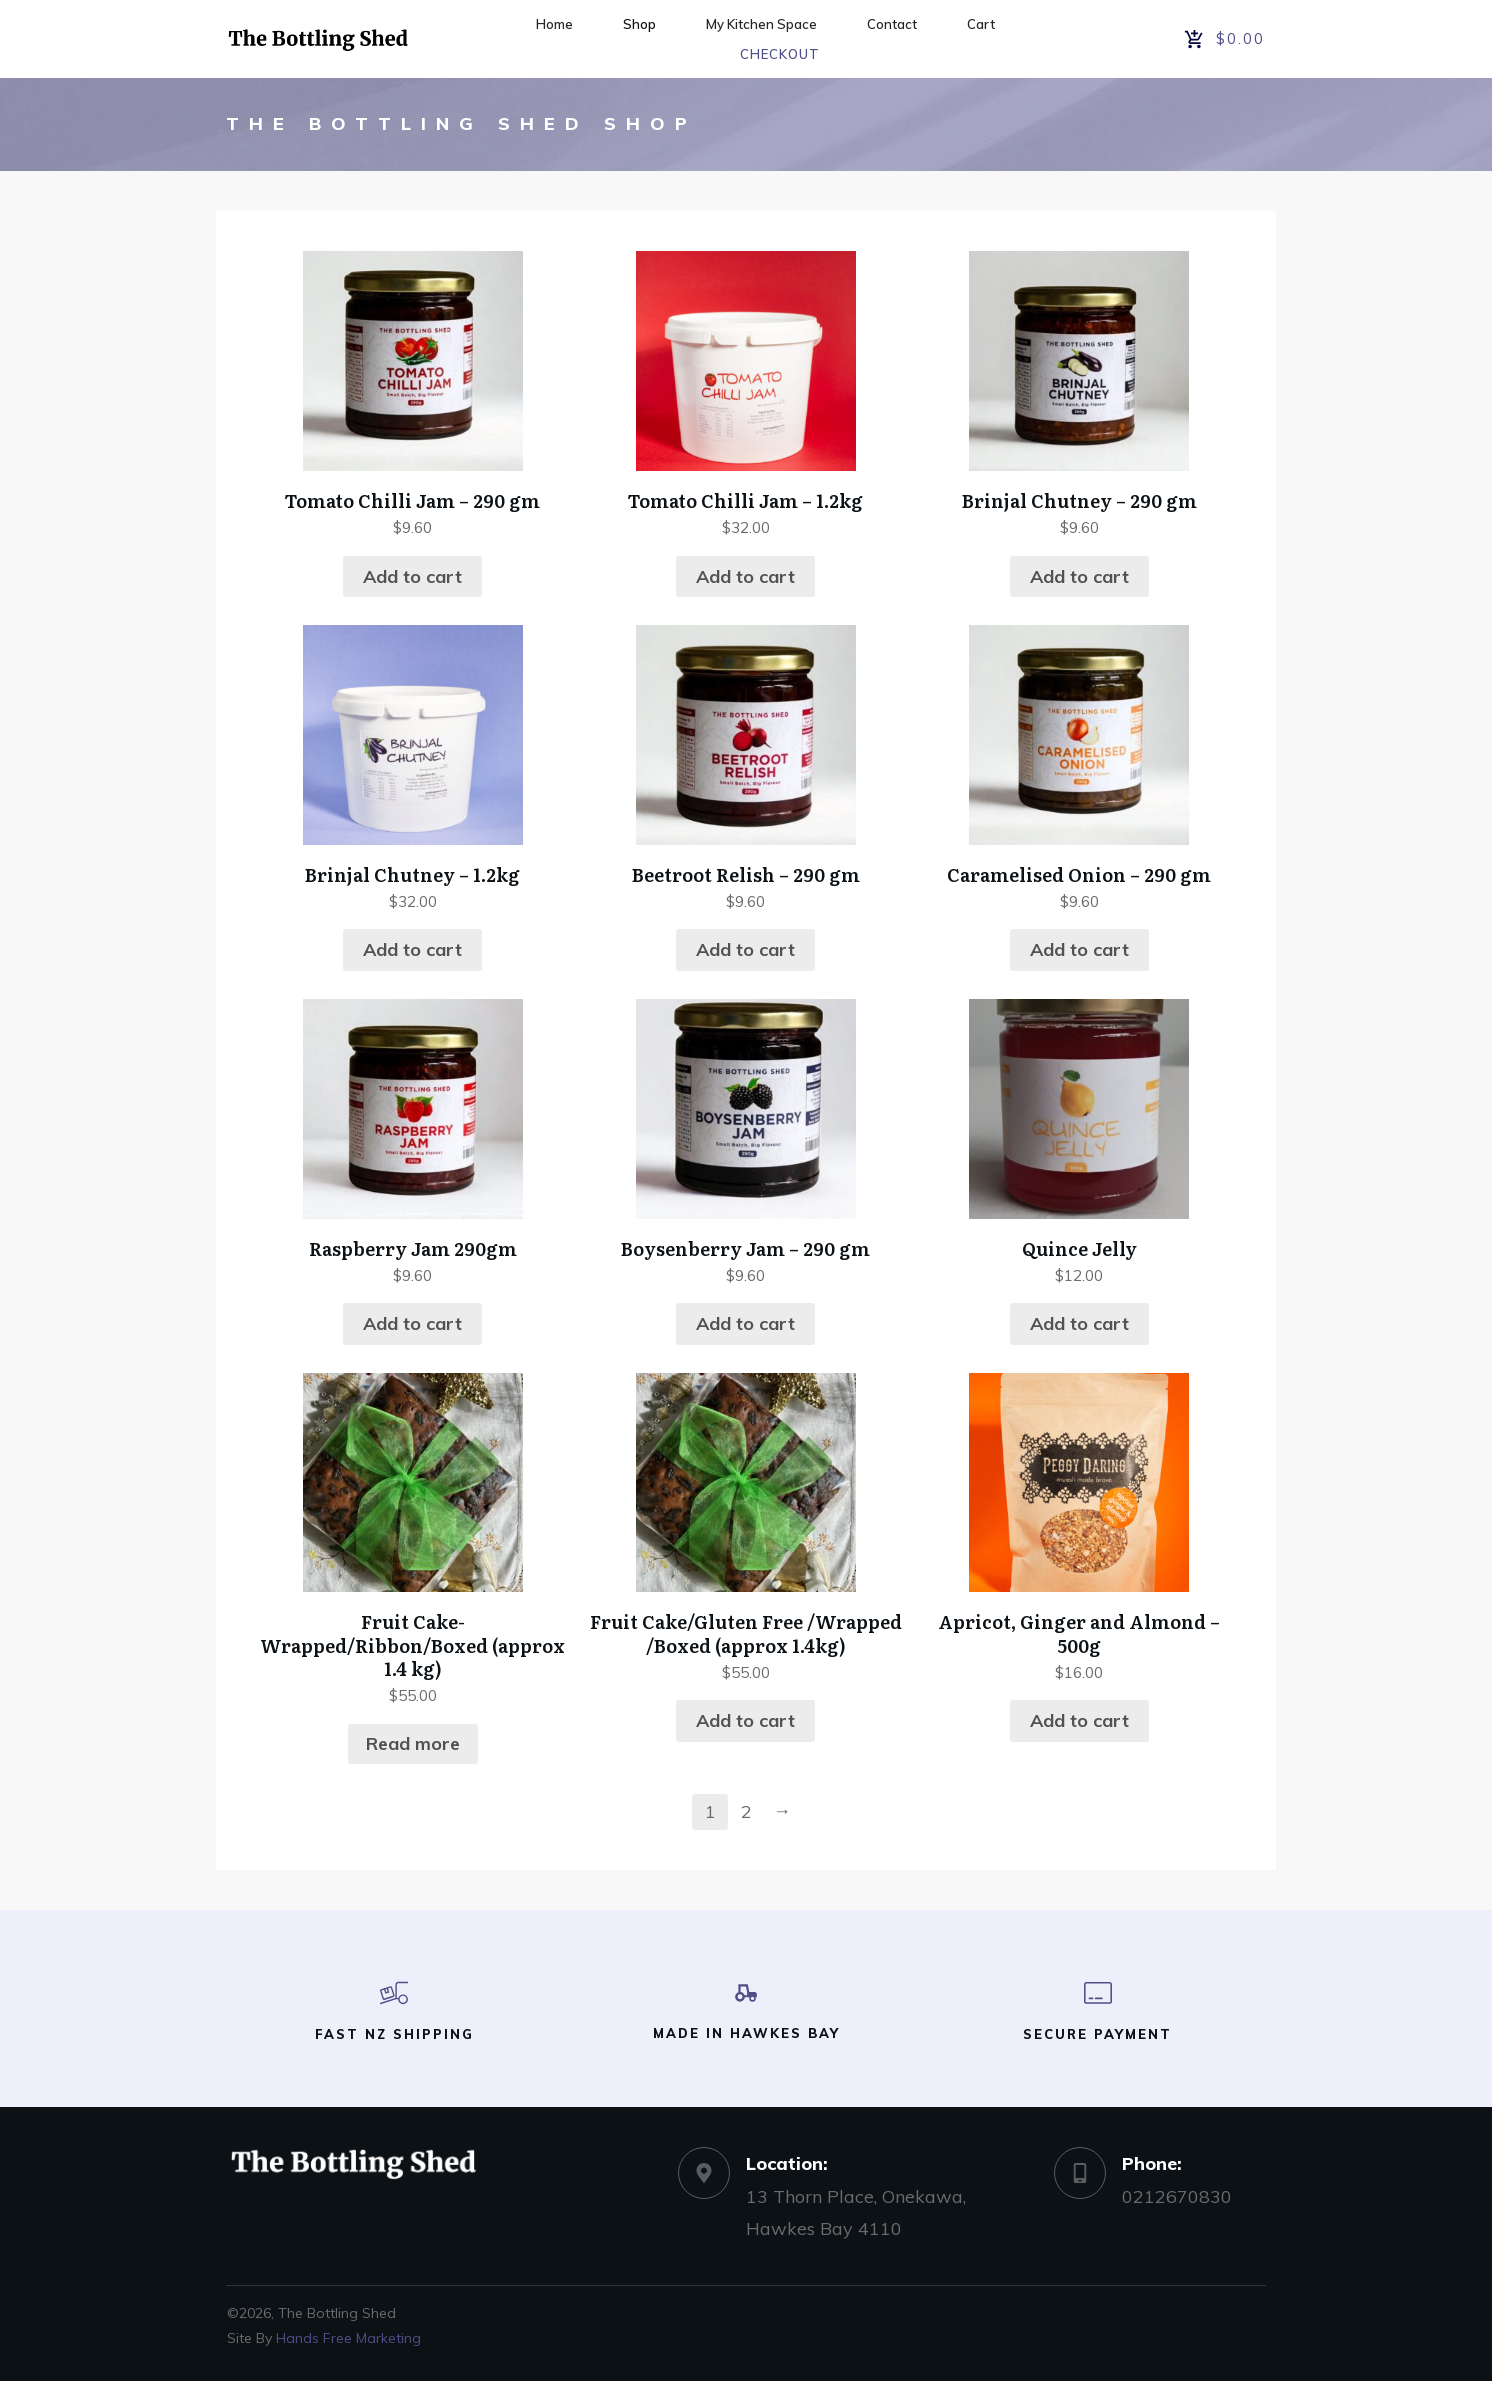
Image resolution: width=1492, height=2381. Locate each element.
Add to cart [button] (412, 576)
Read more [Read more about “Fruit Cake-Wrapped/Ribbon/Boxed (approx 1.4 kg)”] (413, 1743)
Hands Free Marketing (348, 2338)
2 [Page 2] (746, 1811)
